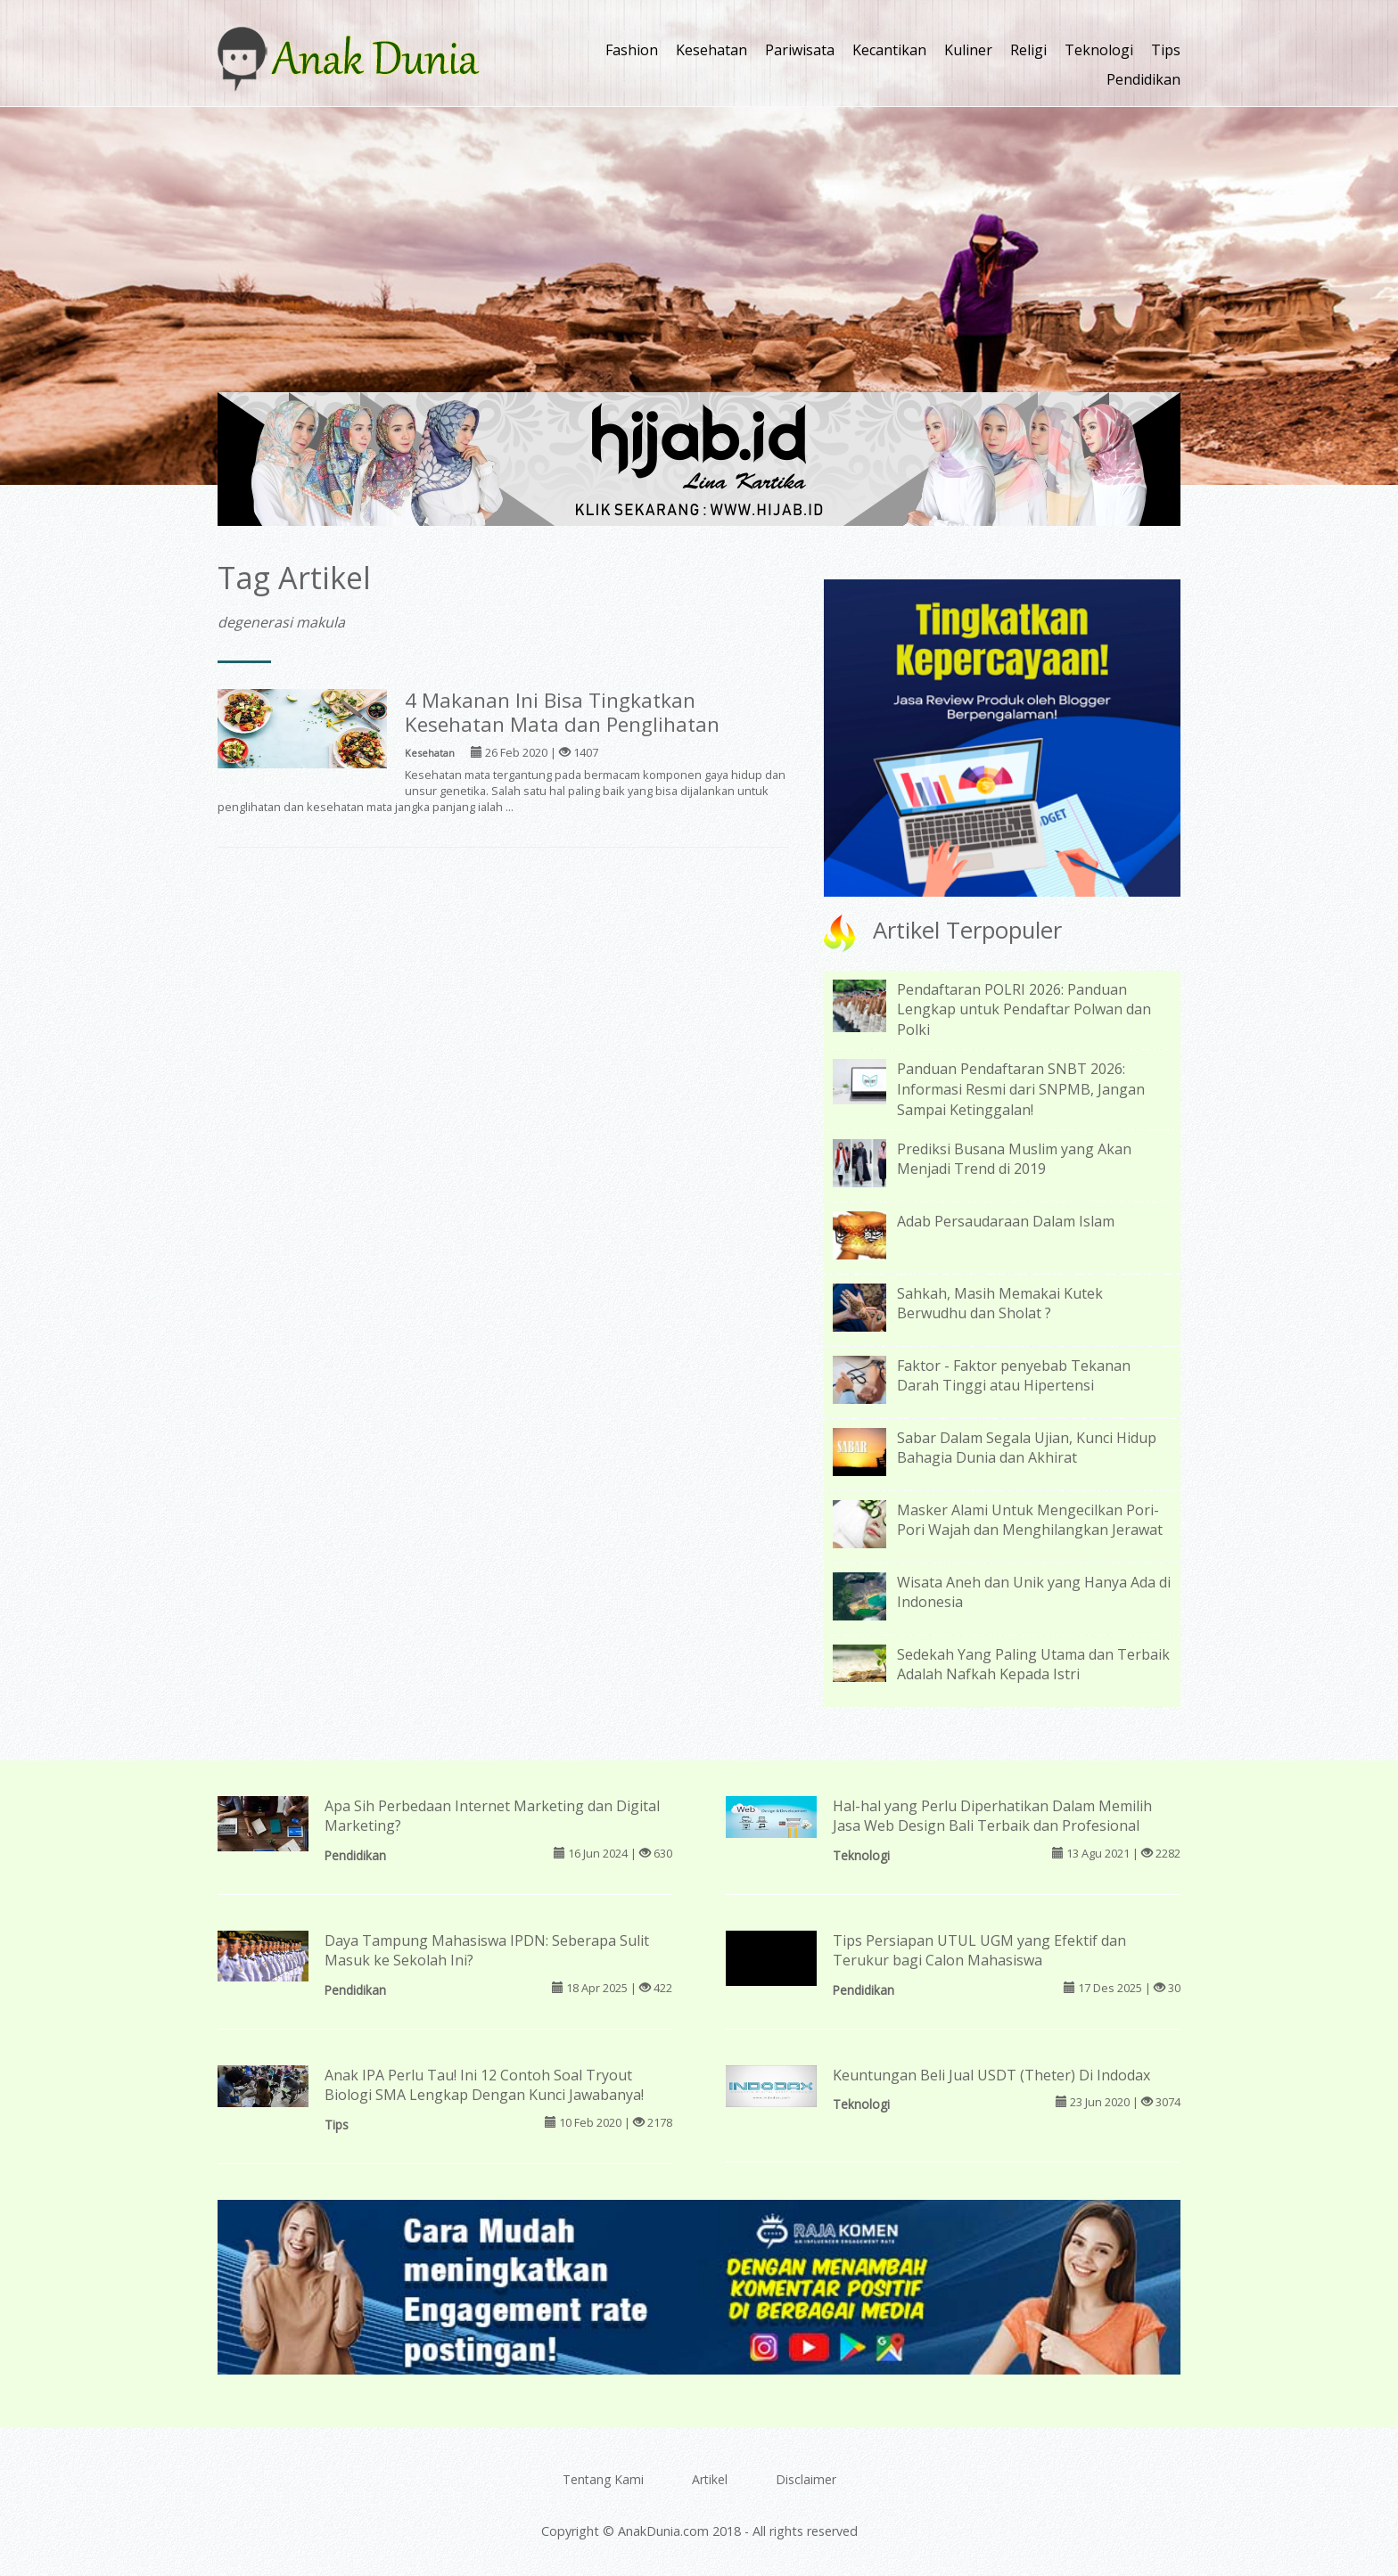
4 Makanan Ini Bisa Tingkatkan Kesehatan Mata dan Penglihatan (562, 712)
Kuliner (968, 50)
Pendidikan (1143, 79)
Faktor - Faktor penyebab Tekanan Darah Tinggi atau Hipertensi (1014, 1376)
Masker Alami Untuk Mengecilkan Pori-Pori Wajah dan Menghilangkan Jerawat (1030, 1520)
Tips (1165, 50)
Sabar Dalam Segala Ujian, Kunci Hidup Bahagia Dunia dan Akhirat (1026, 1448)
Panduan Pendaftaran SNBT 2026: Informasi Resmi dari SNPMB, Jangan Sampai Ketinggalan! (1021, 1089)
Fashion (631, 50)
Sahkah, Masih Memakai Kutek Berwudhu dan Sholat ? (1000, 1304)
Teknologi (1099, 50)
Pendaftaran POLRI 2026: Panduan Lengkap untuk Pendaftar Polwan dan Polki (1024, 1010)
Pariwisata (800, 50)
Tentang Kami (603, 2479)
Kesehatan (711, 50)
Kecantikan (889, 50)
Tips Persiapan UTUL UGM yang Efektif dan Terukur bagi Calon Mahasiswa (979, 1951)
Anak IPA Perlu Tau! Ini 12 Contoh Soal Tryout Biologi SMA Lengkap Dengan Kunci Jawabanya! (484, 2085)
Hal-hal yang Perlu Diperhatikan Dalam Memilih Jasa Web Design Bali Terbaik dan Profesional (992, 1816)
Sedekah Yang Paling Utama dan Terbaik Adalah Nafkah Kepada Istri (1033, 1665)
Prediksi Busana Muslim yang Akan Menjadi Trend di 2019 (1014, 1159)
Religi (1028, 50)
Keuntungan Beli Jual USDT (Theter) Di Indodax (991, 2075)
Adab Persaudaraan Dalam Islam (1005, 1221)
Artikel (710, 2479)
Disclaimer (806, 2479)
